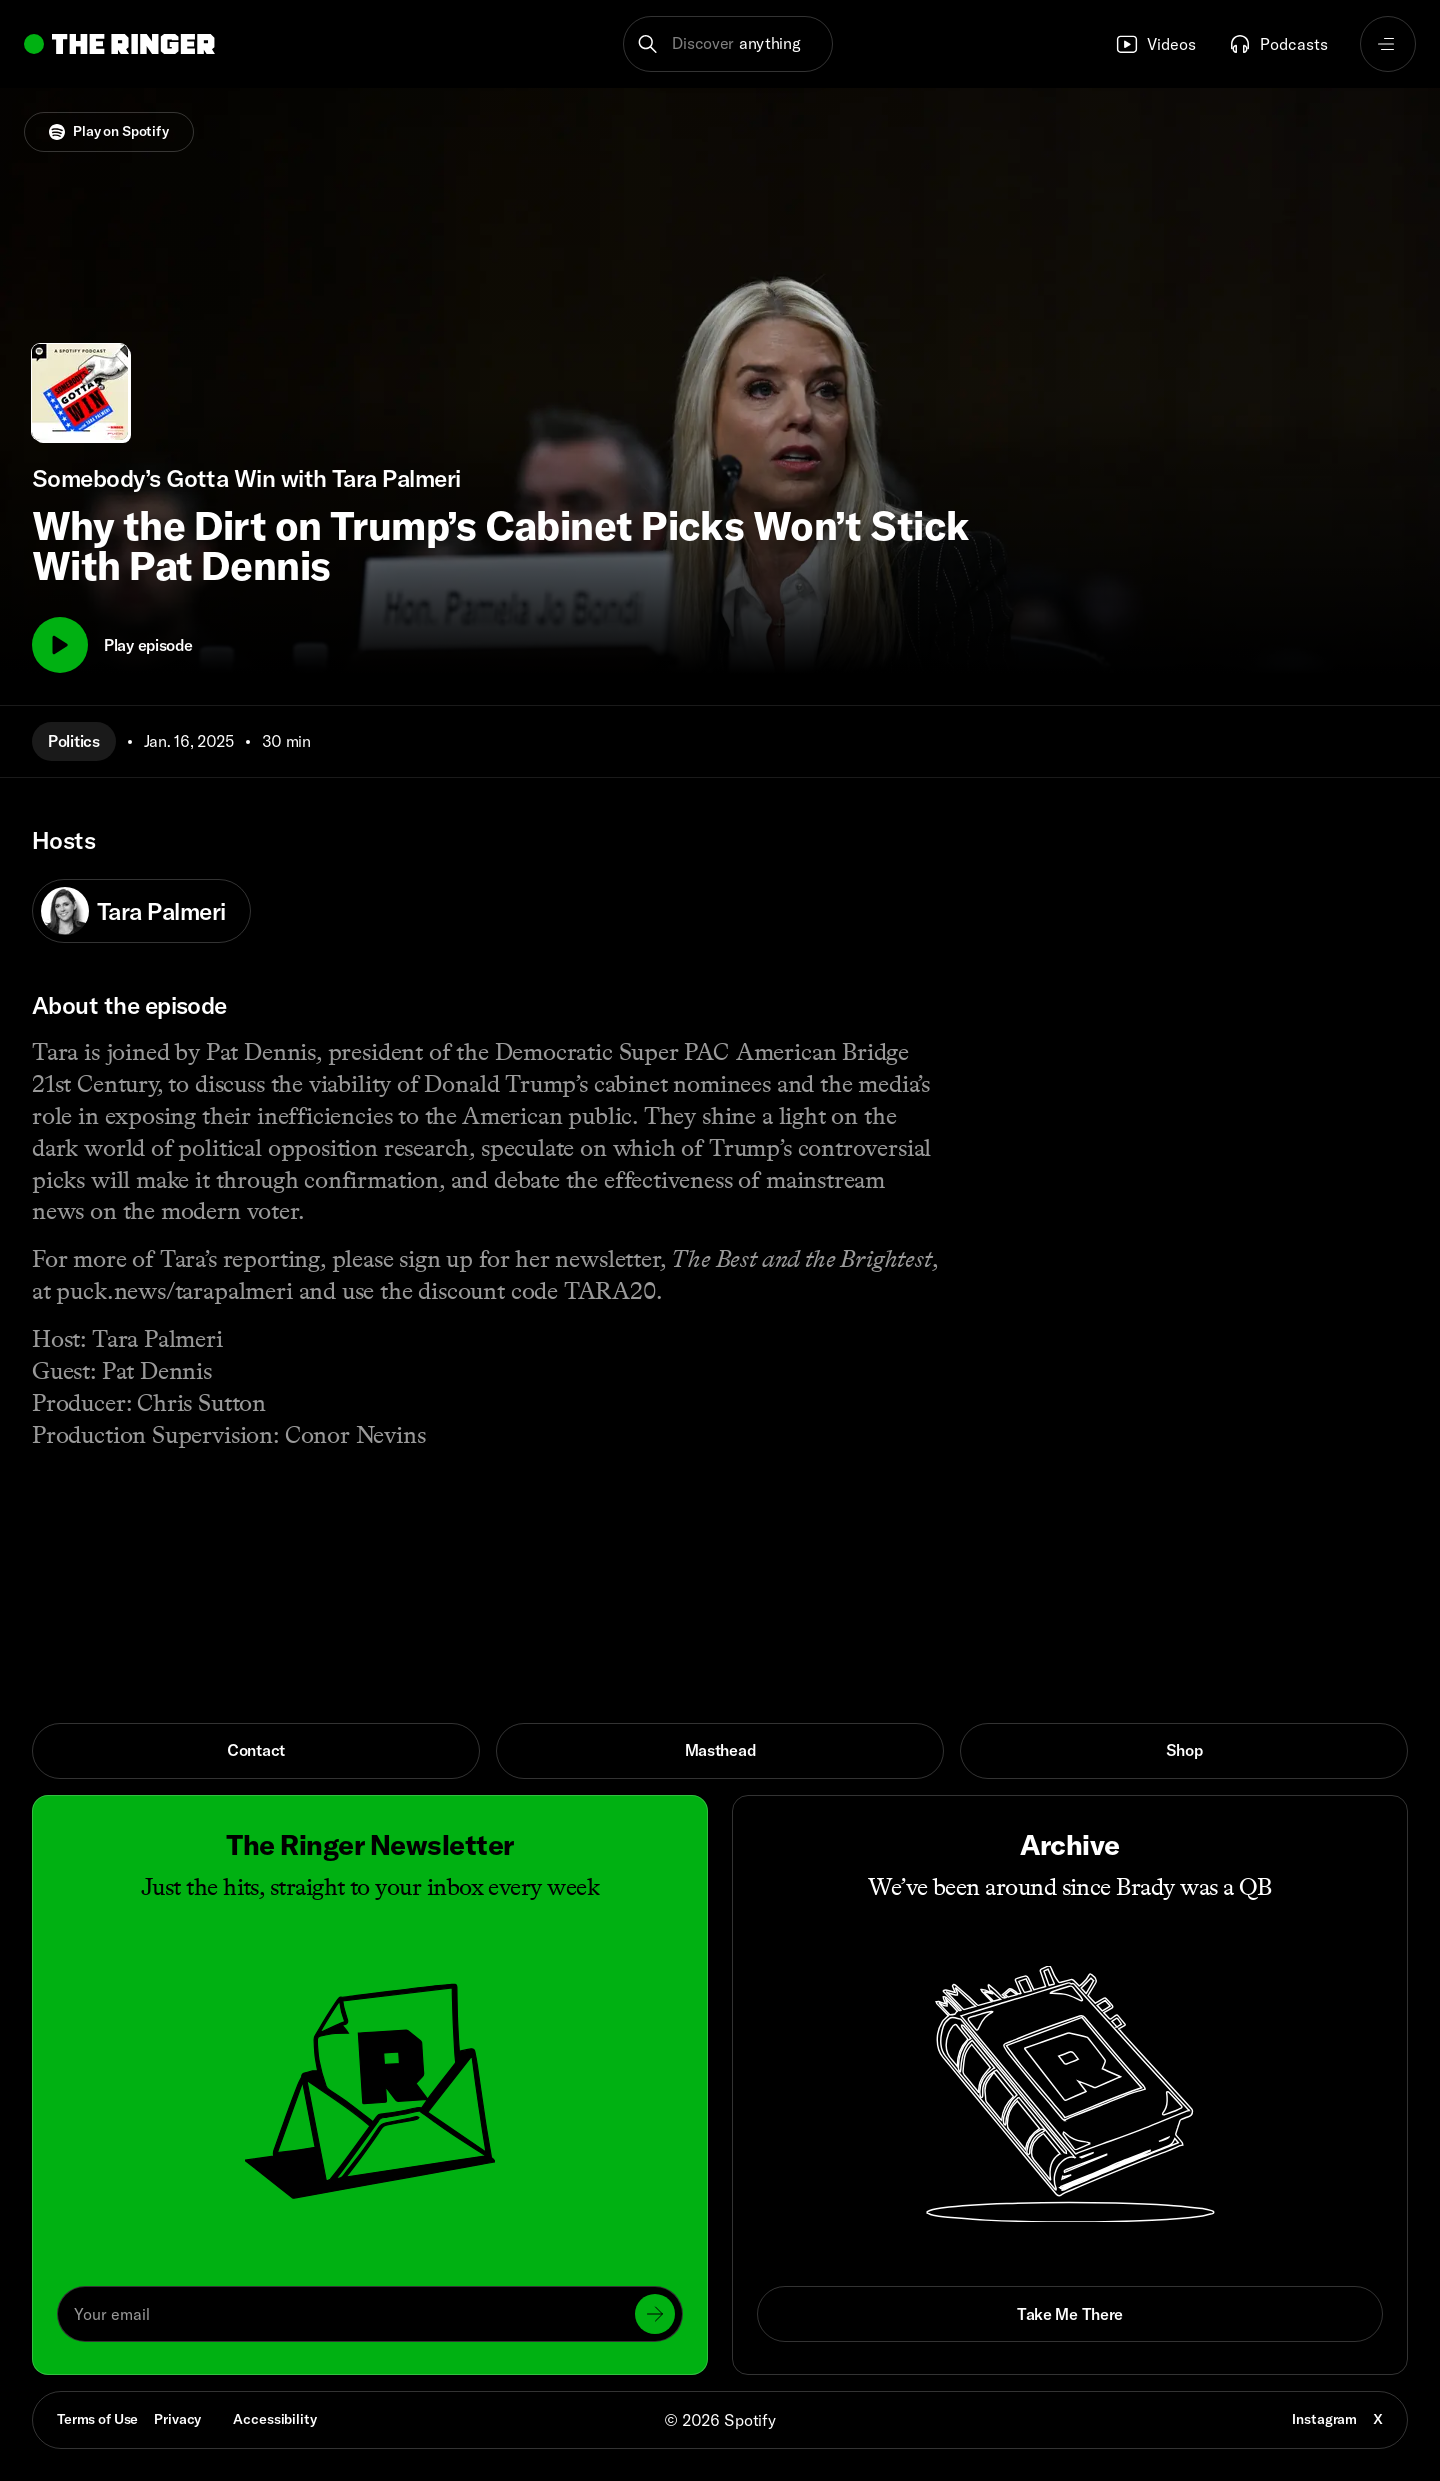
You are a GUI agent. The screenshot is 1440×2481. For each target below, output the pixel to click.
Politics (74, 741)
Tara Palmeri (133, 911)
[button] (728, 44)
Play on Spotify (109, 131)
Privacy (177, 2419)
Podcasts (1278, 44)
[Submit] (655, 2314)
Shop (1184, 1750)
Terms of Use (97, 2419)
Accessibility (274, 2419)
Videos (1155, 44)
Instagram (1324, 2419)
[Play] (60, 645)
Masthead (720, 1750)
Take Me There (1070, 2314)
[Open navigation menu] (1388, 44)
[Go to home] (119, 44)
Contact (256, 1750)
